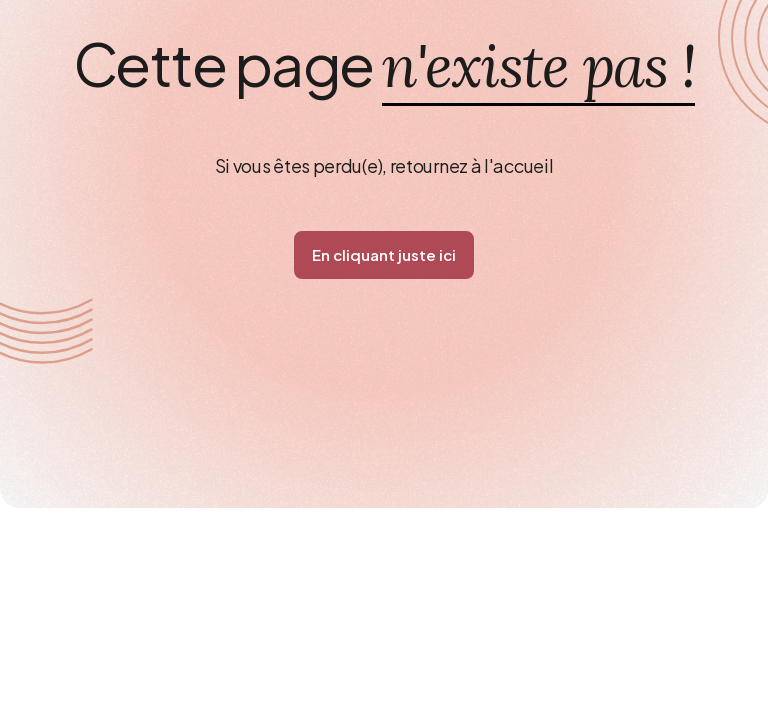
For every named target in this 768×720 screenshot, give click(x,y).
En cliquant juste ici (384, 254)
